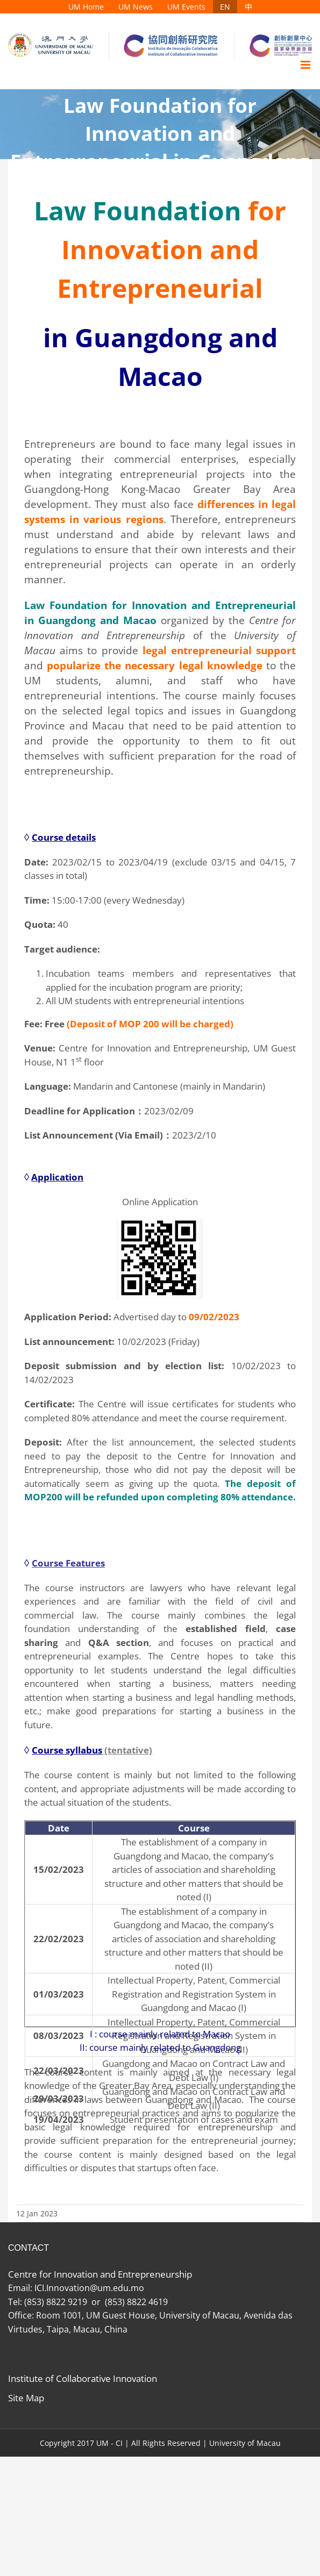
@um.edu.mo (119, 2288)
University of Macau (245, 2443)
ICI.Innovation (62, 2288)
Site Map (26, 2398)
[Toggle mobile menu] (306, 64)
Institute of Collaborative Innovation (82, 2378)
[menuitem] (86, 6)
